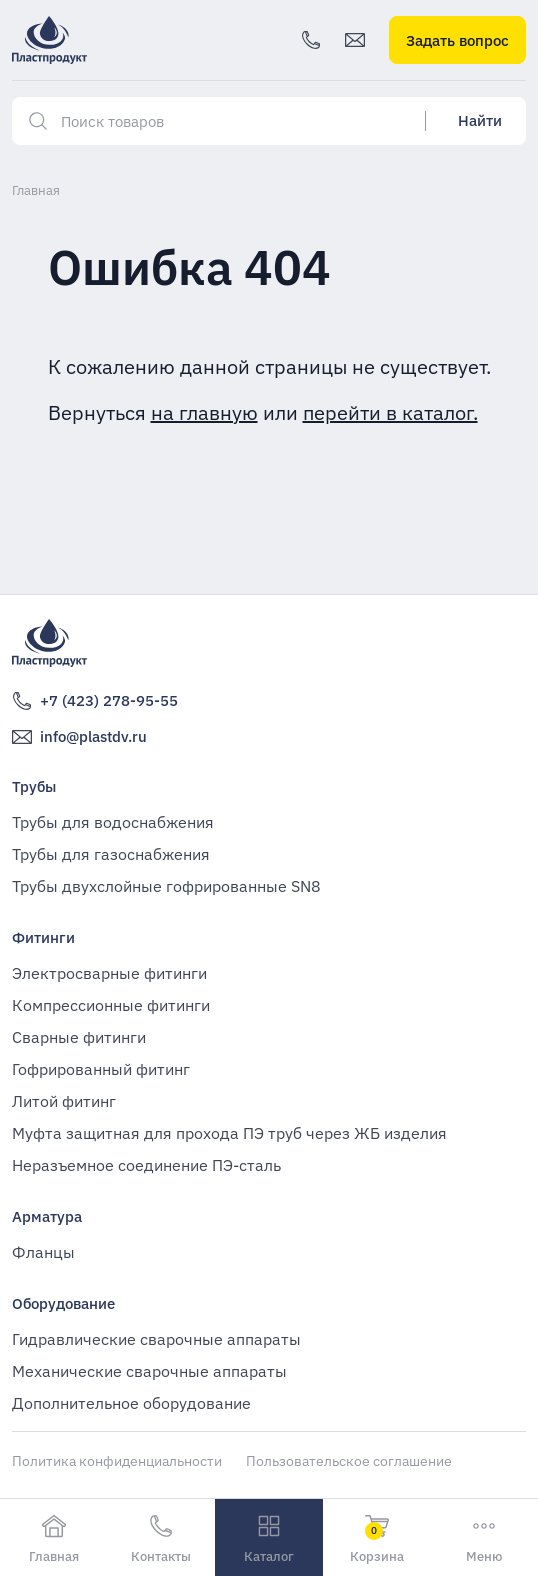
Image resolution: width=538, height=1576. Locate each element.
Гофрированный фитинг (101, 1069)
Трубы (34, 786)
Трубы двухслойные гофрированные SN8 (166, 886)
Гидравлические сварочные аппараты (156, 1339)
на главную (204, 412)
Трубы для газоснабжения (111, 854)
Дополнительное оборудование (131, 1403)
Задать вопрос (457, 40)
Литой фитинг (64, 1101)
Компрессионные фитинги (111, 1005)
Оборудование (63, 1303)
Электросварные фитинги (109, 973)
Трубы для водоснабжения (113, 822)
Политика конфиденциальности (117, 1461)
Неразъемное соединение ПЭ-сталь (146, 1165)
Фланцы (43, 1252)
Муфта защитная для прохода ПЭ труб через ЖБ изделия (229, 1133)
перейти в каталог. (390, 412)
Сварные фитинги (79, 1037)
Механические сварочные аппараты (149, 1371)
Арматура (47, 1216)
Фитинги (43, 937)
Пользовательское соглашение (349, 1461)
